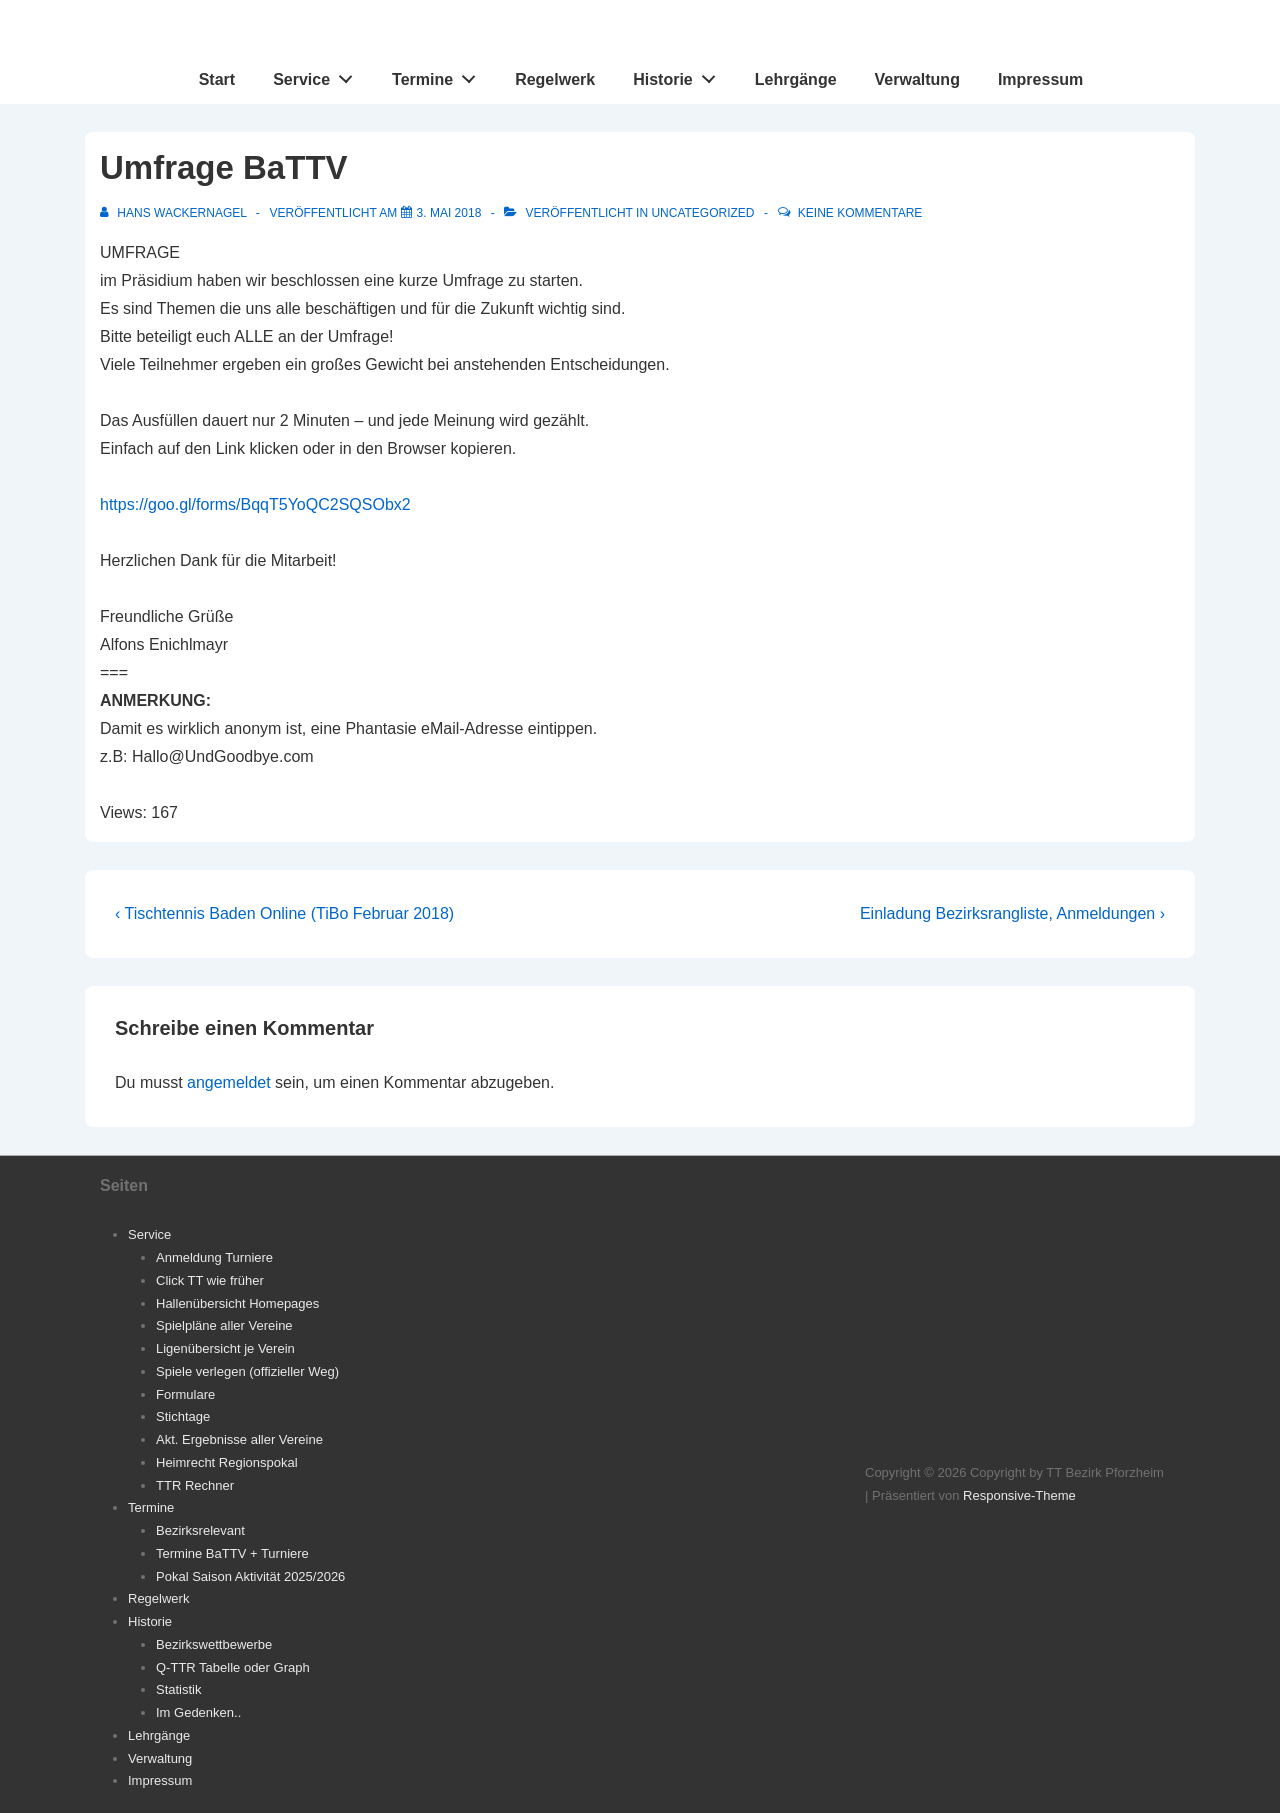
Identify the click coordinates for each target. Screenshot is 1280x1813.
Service (318, 75)
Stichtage (183, 1416)
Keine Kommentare (860, 213)
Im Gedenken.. (198, 1712)
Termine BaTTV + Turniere (232, 1553)
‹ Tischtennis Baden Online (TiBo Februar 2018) (284, 913)
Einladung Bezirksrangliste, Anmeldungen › (1012, 913)
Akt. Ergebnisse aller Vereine (239, 1439)
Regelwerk (555, 79)
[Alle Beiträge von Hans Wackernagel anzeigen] (175, 213)
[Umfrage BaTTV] (449, 213)
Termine (439, 75)
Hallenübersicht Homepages (237, 1303)
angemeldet (229, 1082)
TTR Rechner (195, 1485)
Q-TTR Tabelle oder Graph (233, 1667)
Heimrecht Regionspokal (227, 1462)
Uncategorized (702, 213)
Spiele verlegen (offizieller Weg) (247, 1371)
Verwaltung (917, 79)
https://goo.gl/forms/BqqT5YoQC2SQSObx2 (255, 504)
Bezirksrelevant (200, 1530)
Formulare (185, 1394)
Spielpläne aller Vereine (224, 1325)
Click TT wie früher (210, 1280)
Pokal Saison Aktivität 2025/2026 (250, 1576)
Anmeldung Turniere (214, 1257)
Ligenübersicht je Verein (225, 1348)
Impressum (1040, 79)
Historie (679, 75)
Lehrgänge (796, 79)
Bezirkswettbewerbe (214, 1644)
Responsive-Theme (1019, 1495)
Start (217, 79)
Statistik (179, 1689)
